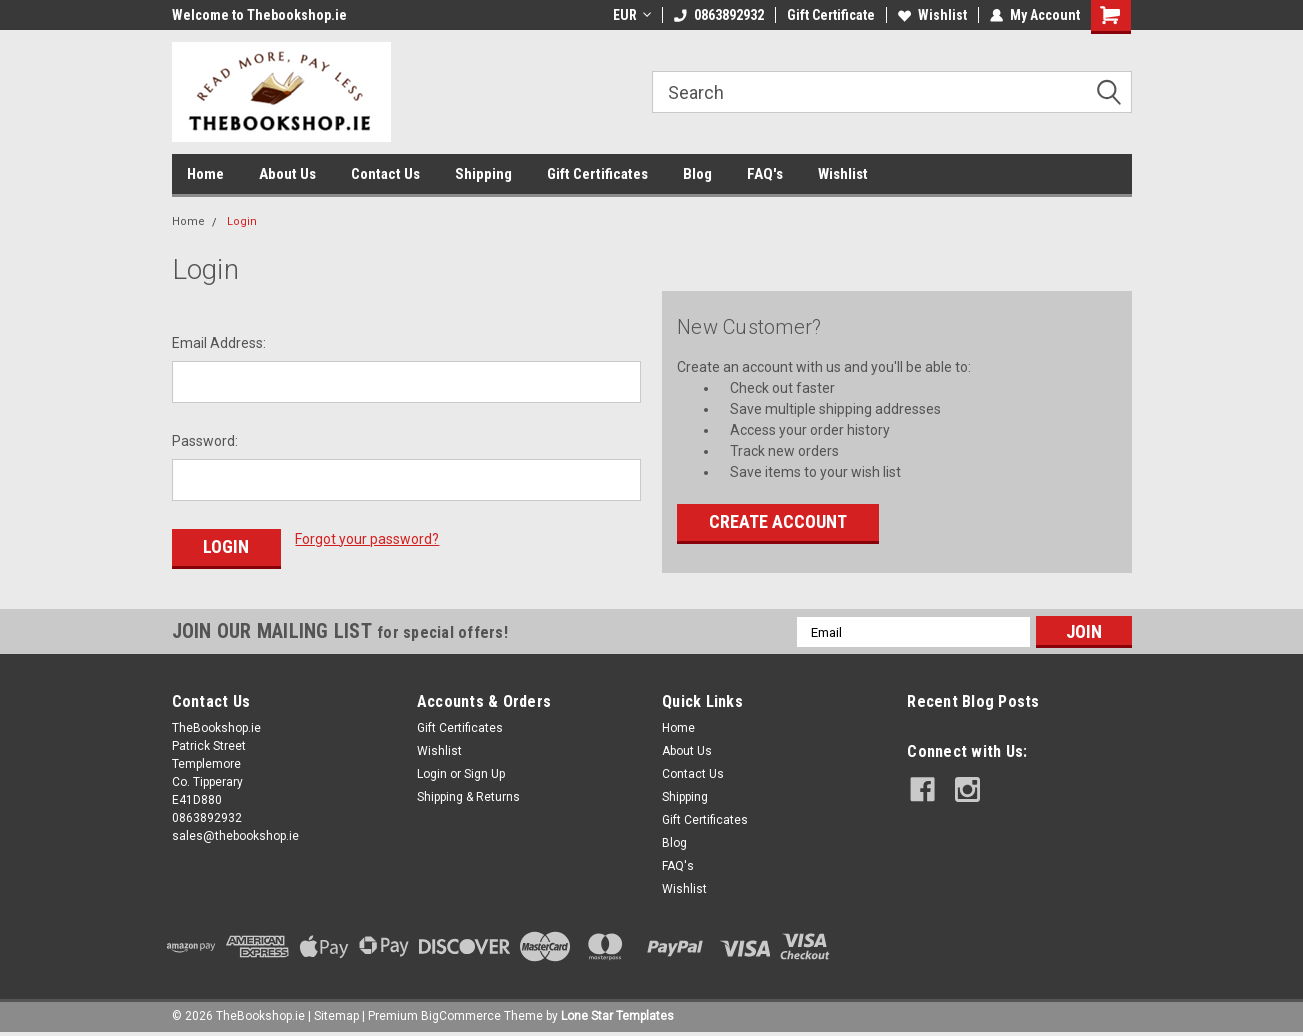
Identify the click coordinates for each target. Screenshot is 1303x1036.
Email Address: (219, 343)
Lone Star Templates (617, 1016)
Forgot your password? (367, 539)
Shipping (483, 174)
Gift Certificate (831, 15)
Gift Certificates (597, 174)
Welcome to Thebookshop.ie (259, 15)
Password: (205, 441)
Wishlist (932, 15)
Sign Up (484, 774)
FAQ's (765, 174)
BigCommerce (461, 1016)
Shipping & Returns (468, 797)
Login (242, 221)
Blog (697, 174)
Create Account (778, 521)
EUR (632, 15)
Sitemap (336, 1016)
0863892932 (719, 15)
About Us (287, 174)
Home (205, 174)
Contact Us (385, 174)
